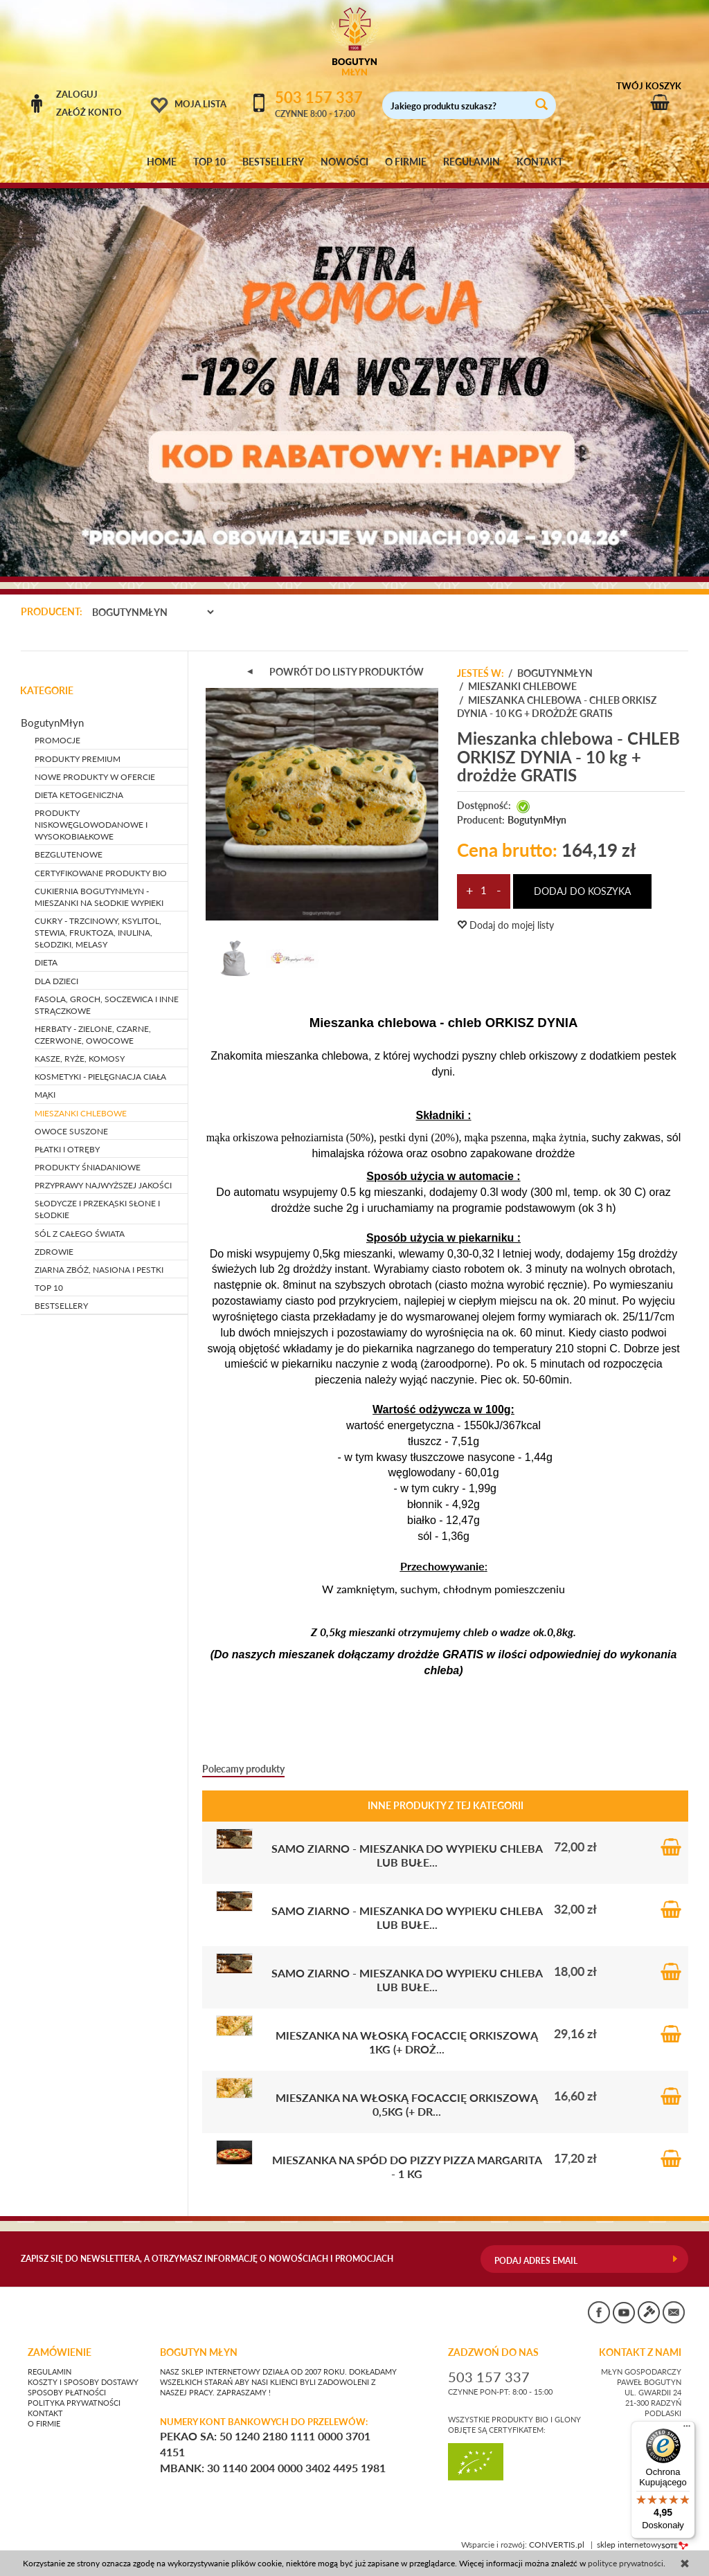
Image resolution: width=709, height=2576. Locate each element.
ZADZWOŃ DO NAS (493, 2352)
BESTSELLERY (273, 161)
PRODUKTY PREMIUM (77, 759)
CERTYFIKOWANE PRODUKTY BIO (101, 873)
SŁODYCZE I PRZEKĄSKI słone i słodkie (97, 1209)
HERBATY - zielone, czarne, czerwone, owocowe (93, 1035)
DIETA (46, 962)
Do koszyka (671, 1847)
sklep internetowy (642, 2544)
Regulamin (49, 2372)
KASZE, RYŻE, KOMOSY (80, 1058)
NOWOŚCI (344, 161)
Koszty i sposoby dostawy (83, 2382)
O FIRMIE (406, 161)
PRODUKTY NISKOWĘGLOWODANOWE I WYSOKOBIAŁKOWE (91, 825)
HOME (162, 161)
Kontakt (45, 2413)
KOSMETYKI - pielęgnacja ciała (100, 1076)
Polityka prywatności (74, 2403)
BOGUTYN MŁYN (198, 2352)
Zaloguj (77, 94)
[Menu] (687, 2429)
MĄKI (45, 1094)
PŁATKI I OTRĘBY (67, 1149)
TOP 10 (209, 161)
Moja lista (200, 103)
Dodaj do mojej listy (505, 925)
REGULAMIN (471, 161)
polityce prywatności (625, 2563)
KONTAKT (540, 161)
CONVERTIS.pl (556, 2544)
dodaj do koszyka (582, 891)
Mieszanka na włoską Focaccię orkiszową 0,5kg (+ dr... (407, 2104)
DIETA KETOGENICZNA (79, 795)
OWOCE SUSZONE (71, 1131)
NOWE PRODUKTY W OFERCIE (95, 777)
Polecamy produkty (243, 1769)
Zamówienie (59, 2352)
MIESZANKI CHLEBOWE (81, 1113)
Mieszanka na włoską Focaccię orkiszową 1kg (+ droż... (407, 2042)
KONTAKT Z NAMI (640, 2352)
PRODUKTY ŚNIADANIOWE (88, 1167)
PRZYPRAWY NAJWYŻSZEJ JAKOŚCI (103, 1185)
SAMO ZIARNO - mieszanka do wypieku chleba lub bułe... (407, 1855)
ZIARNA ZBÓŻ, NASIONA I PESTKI (99, 1269)
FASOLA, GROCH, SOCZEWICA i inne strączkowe (107, 1005)
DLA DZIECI (56, 981)
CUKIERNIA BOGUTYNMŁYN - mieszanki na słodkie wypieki (99, 897)
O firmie (44, 2424)
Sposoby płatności (67, 2392)
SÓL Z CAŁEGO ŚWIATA (80, 1233)
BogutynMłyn (537, 820)
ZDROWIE (54, 1251)
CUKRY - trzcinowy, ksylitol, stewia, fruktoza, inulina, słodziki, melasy (98, 933)
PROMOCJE (57, 740)
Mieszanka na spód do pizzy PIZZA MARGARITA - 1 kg (407, 2166)
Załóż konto (89, 112)
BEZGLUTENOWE (68, 854)
